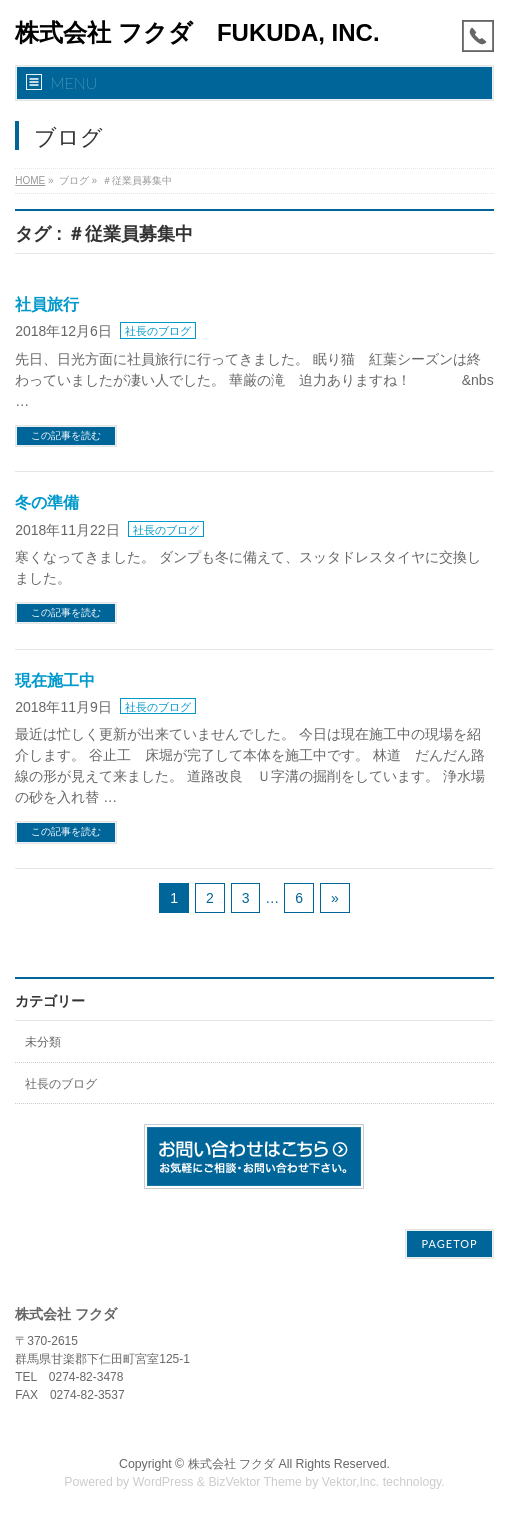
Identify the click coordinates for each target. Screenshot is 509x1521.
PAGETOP (449, 1243)
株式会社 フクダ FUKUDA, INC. (197, 32)
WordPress (163, 1482)
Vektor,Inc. (351, 1482)
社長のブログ (158, 331)
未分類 (43, 1042)
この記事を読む (66, 435)
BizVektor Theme (255, 1482)
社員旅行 (47, 304)
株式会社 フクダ (231, 1464)
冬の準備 (47, 502)
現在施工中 (55, 680)
